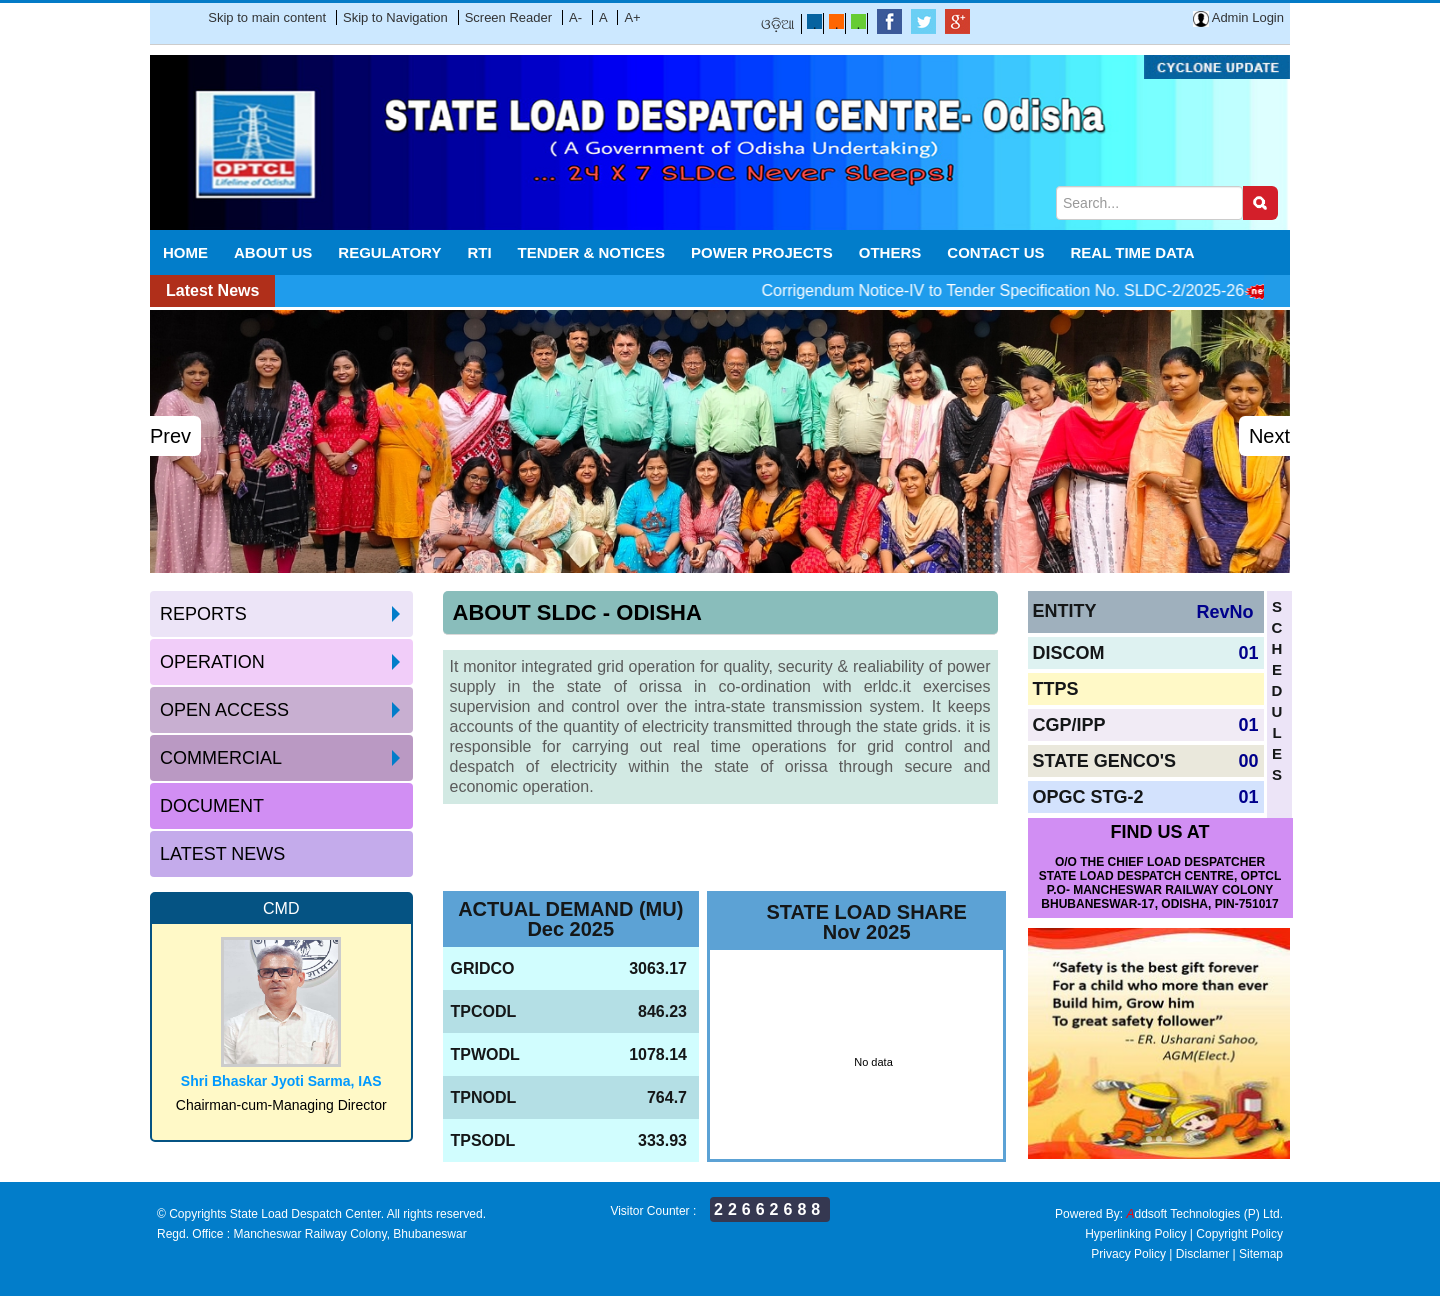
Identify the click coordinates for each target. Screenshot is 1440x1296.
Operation (212, 662)
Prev (170, 436)
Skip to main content (267, 17)
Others (890, 252)
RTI (479, 252)
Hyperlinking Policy (1135, 1234)
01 (1248, 653)
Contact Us (995, 252)
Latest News (222, 854)
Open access (224, 710)
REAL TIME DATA (1133, 252)
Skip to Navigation (395, 17)
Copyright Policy (1239, 1234)
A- (575, 17)
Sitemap (1261, 1254)
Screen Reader (508, 17)
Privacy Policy (1128, 1254)
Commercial (221, 758)
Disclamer (1202, 1254)
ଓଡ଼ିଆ (778, 24)
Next (1269, 436)
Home (185, 252)
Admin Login (1238, 17)
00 (1248, 761)
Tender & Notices (592, 252)
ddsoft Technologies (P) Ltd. (1204, 1214)
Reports (203, 614)
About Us (273, 252)
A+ (632, 17)
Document (212, 806)
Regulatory (389, 252)
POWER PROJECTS (762, 252)
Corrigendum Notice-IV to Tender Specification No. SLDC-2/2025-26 (1028, 290)
